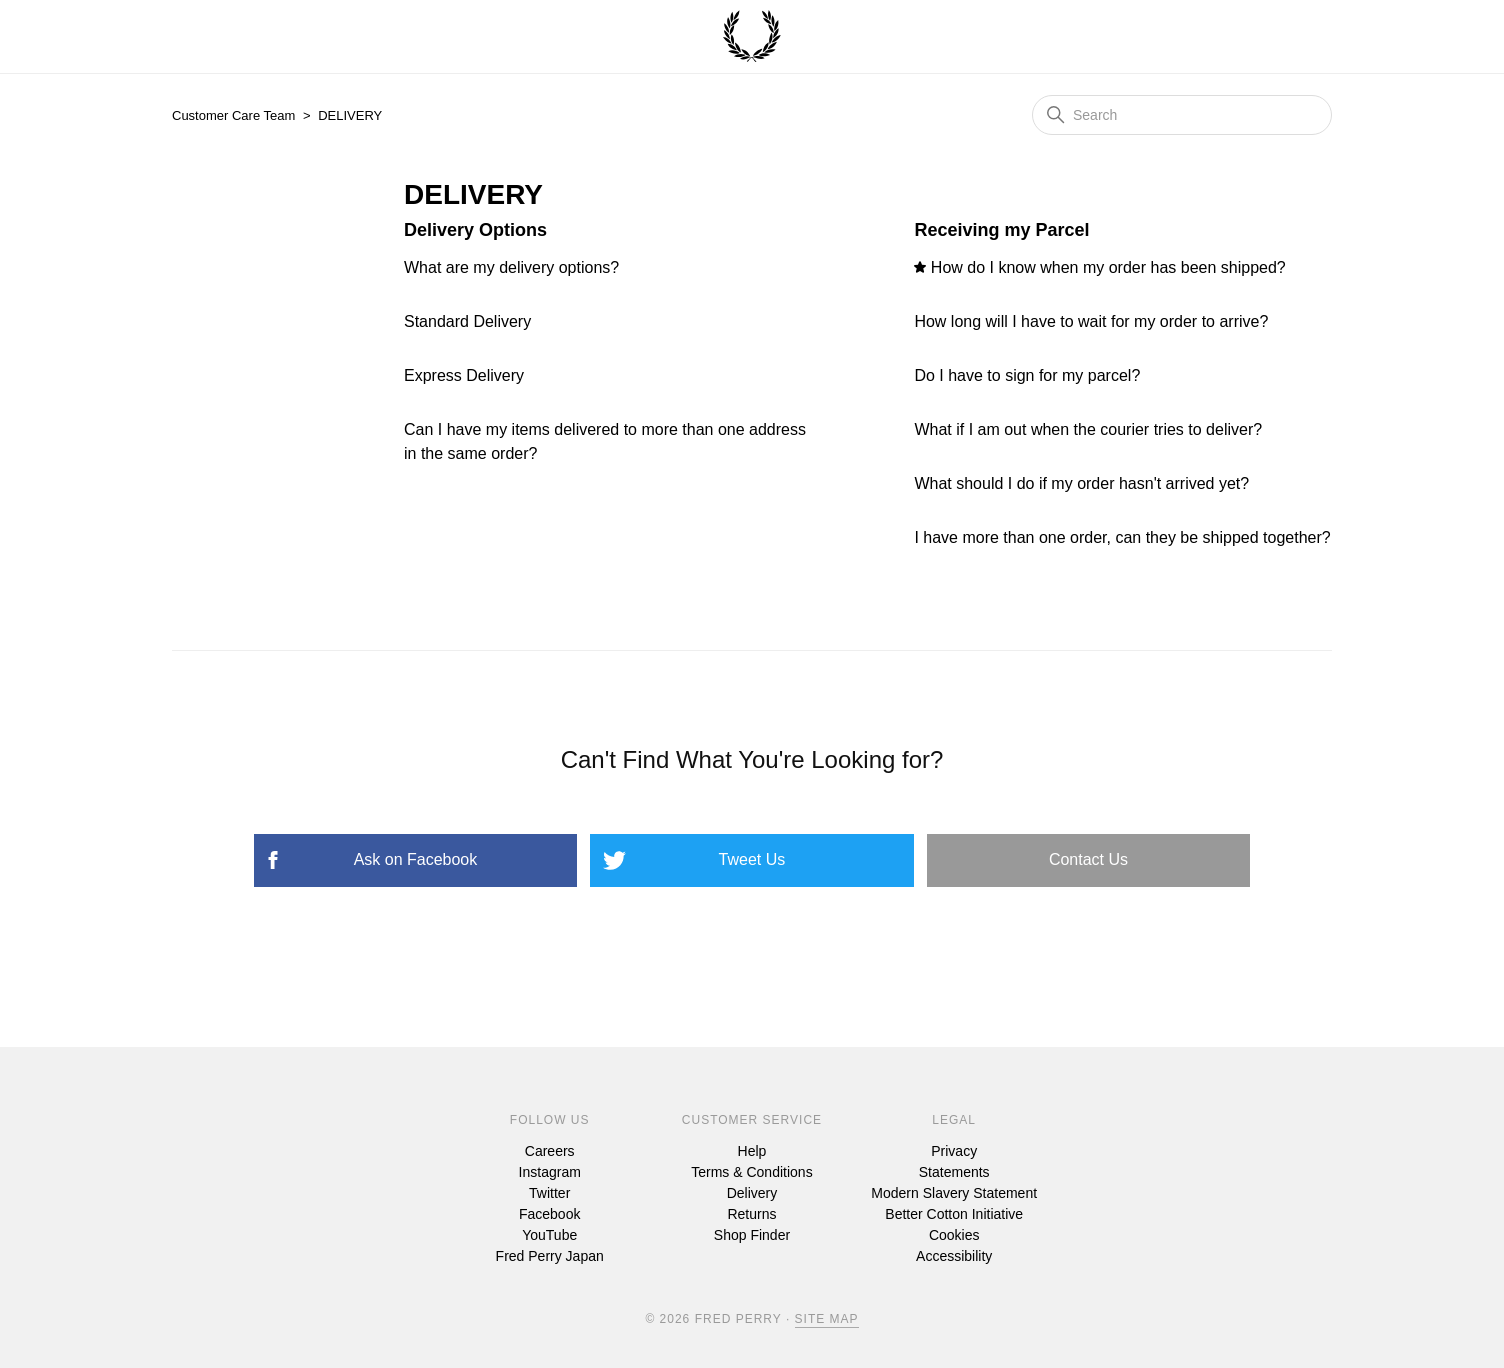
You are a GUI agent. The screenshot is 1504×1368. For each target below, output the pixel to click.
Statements (954, 1172)
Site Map (827, 1319)
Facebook (549, 1214)
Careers (550, 1151)
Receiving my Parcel (1001, 230)
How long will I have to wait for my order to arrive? (1091, 321)
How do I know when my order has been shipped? (1108, 267)
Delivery (752, 1193)
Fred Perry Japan (550, 1256)
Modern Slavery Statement (954, 1193)
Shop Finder (752, 1235)
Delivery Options (475, 230)
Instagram (550, 1172)
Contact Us (1088, 859)
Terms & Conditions (751, 1172)
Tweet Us (752, 859)
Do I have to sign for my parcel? (1027, 375)
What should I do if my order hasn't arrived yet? (1081, 483)
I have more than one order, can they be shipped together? (1122, 537)
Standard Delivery (467, 321)
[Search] (1182, 115)
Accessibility (954, 1256)
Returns (751, 1214)
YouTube (549, 1235)
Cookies (954, 1235)
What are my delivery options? (511, 267)
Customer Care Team (233, 115)
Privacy (954, 1151)
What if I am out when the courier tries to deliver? (1088, 429)
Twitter (549, 1193)
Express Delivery (464, 375)
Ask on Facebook (416, 859)
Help (752, 1151)
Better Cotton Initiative (954, 1214)
